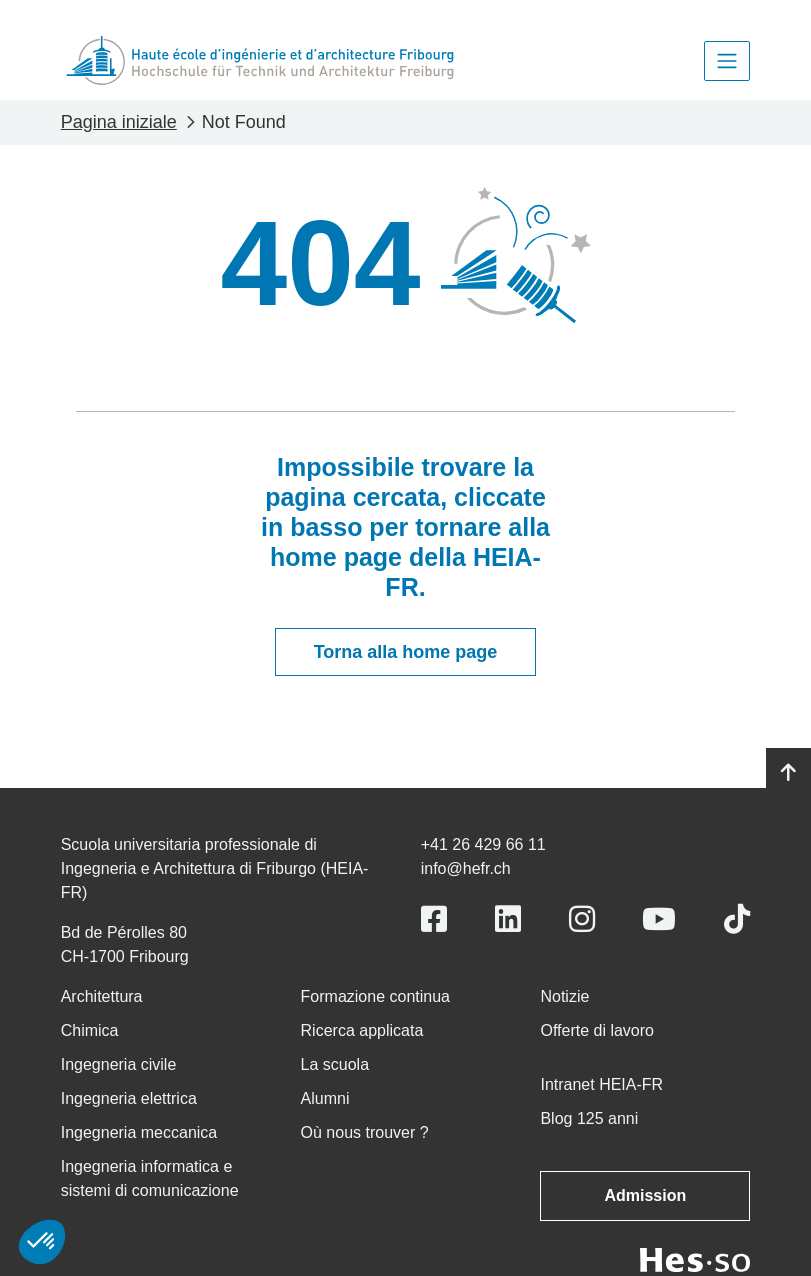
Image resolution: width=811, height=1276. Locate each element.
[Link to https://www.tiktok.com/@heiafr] (737, 919)
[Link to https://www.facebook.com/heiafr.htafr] (434, 919)
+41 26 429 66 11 (483, 844)
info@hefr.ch (466, 868)
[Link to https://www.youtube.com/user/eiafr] (659, 919)
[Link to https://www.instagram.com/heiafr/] (582, 919)
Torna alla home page (406, 652)
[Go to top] (788, 773)
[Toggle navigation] (727, 61)
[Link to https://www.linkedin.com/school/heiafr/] (508, 919)
